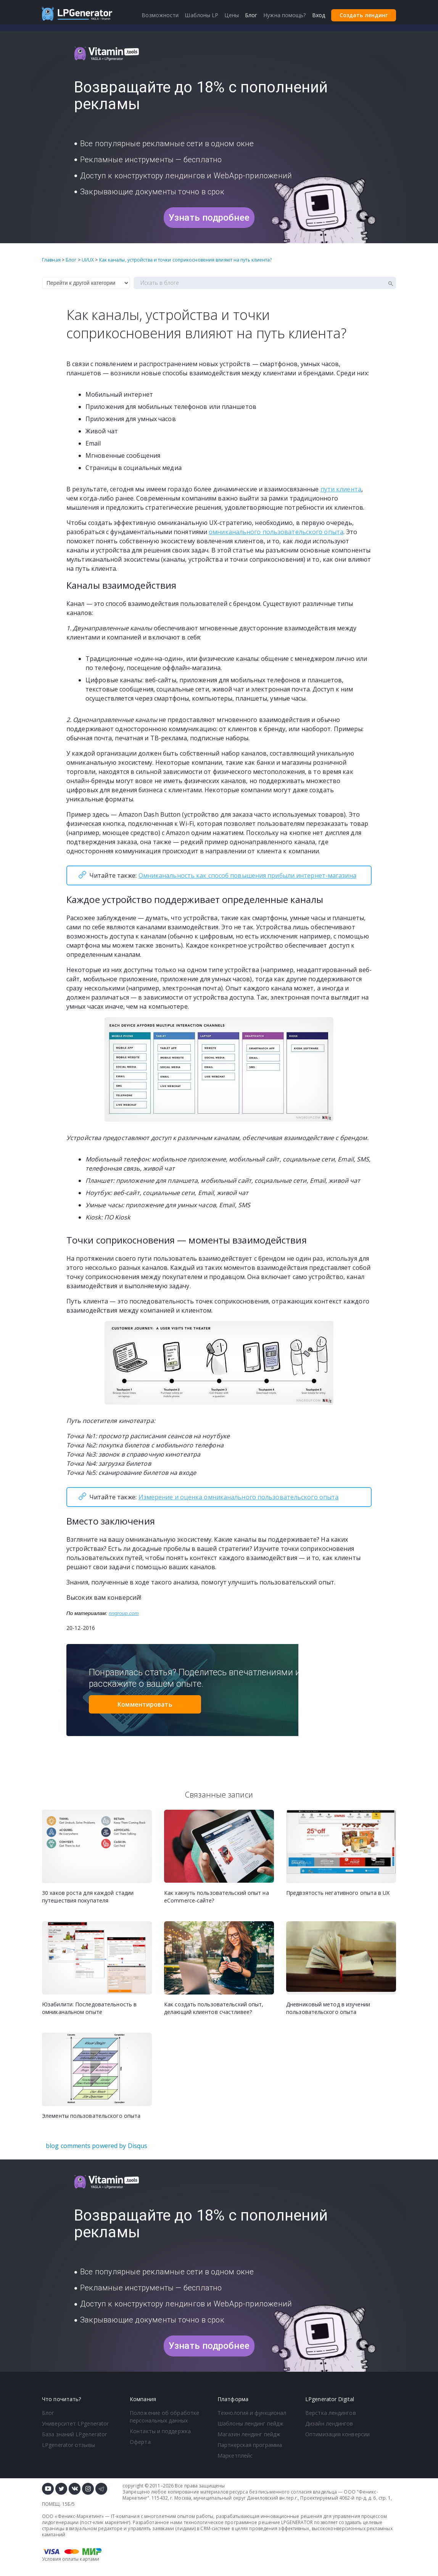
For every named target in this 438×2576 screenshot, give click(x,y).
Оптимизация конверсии (337, 2434)
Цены (231, 15)
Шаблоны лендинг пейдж (250, 2423)
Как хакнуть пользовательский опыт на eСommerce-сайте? (216, 1896)
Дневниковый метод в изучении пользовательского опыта (328, 2008)
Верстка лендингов (330, 2412)
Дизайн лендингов (329, 2423)
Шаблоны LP (201, 15)
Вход (318, 15)
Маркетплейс (235, 2455)
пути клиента (340, 489)
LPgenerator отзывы (68, 2444)
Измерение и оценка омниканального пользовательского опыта (238, 1497)
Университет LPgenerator (75, 2423)
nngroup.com (124, 1613)
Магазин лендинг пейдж (248, 2434)
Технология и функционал (251, 2412)
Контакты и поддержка (160, 2431)
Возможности (160, 15)
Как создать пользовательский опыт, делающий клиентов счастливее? (213, 2008)
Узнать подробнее (209, 217)
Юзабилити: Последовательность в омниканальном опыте (89, 2008)
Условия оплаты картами (70, 2559)
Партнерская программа (249, 2444)
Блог (48, 2412)
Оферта (140, 2441)
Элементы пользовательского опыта (91, 2115)
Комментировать (145, 1704)
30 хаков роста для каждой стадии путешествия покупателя (88, 1896)
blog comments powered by (96, 2146)
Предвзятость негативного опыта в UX (338, 1892)
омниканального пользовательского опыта (276, 532)
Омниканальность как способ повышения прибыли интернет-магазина (247, 875)
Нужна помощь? (284, 15)
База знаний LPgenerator (74, 2434)
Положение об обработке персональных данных (164, 2416)
